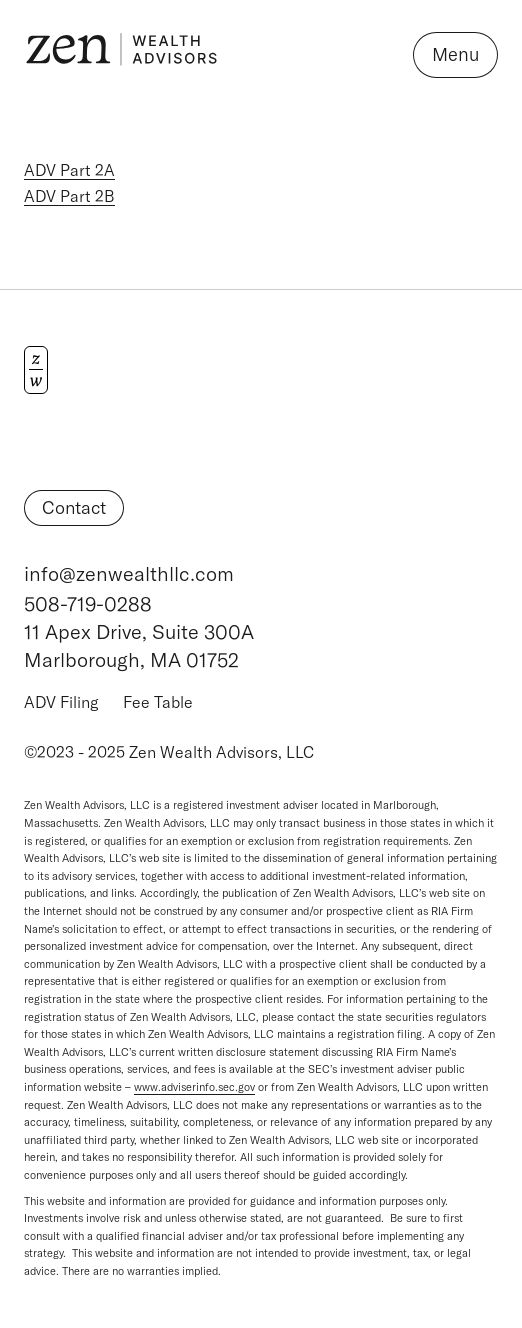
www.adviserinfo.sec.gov (194, 1087)
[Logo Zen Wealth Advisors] (121, 55)
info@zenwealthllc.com (129, 573)
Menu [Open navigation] (456, 54)
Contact (74, 507)
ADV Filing (61, 702)
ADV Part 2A (69, 170)
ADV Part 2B (69, 196)
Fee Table (158, 702)
